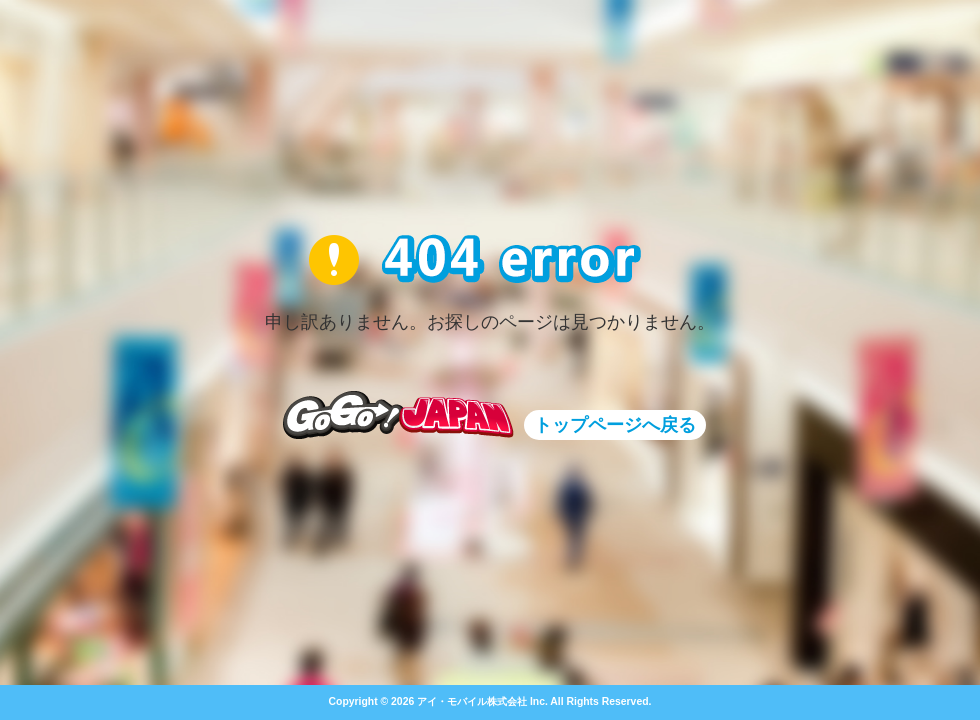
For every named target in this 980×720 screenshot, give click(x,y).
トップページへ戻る (615, 425)
